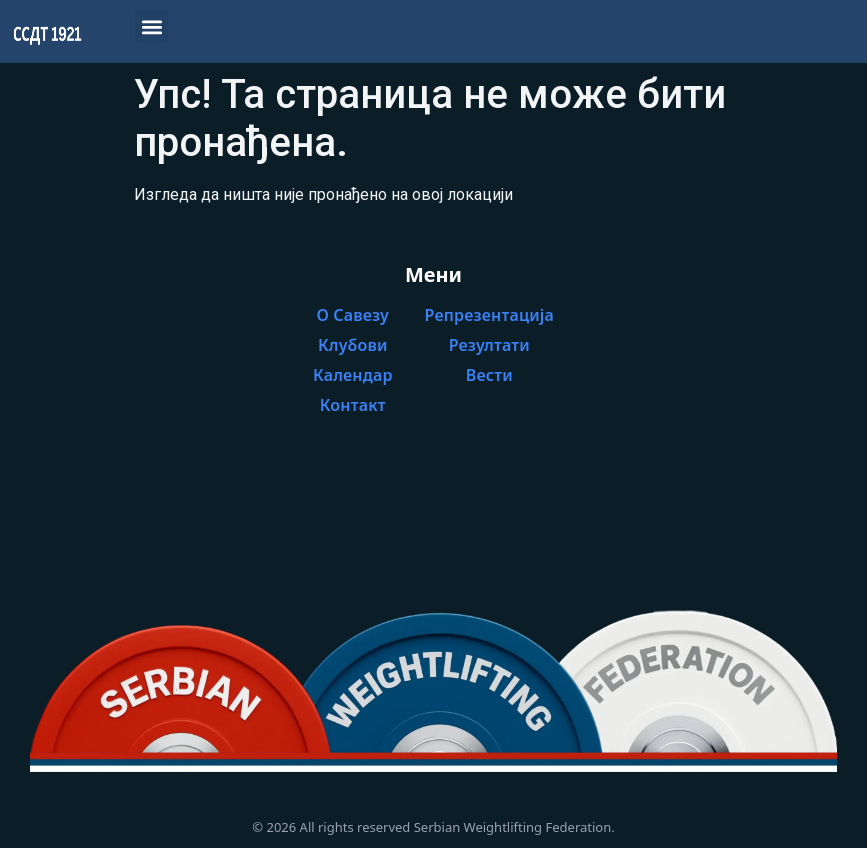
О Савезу (353, 315)
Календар (353, 375)
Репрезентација (489, 315)
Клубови (353, 345)
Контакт (353, 405)
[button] (151, 26)
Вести (489, 375)
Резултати (489, 345)
